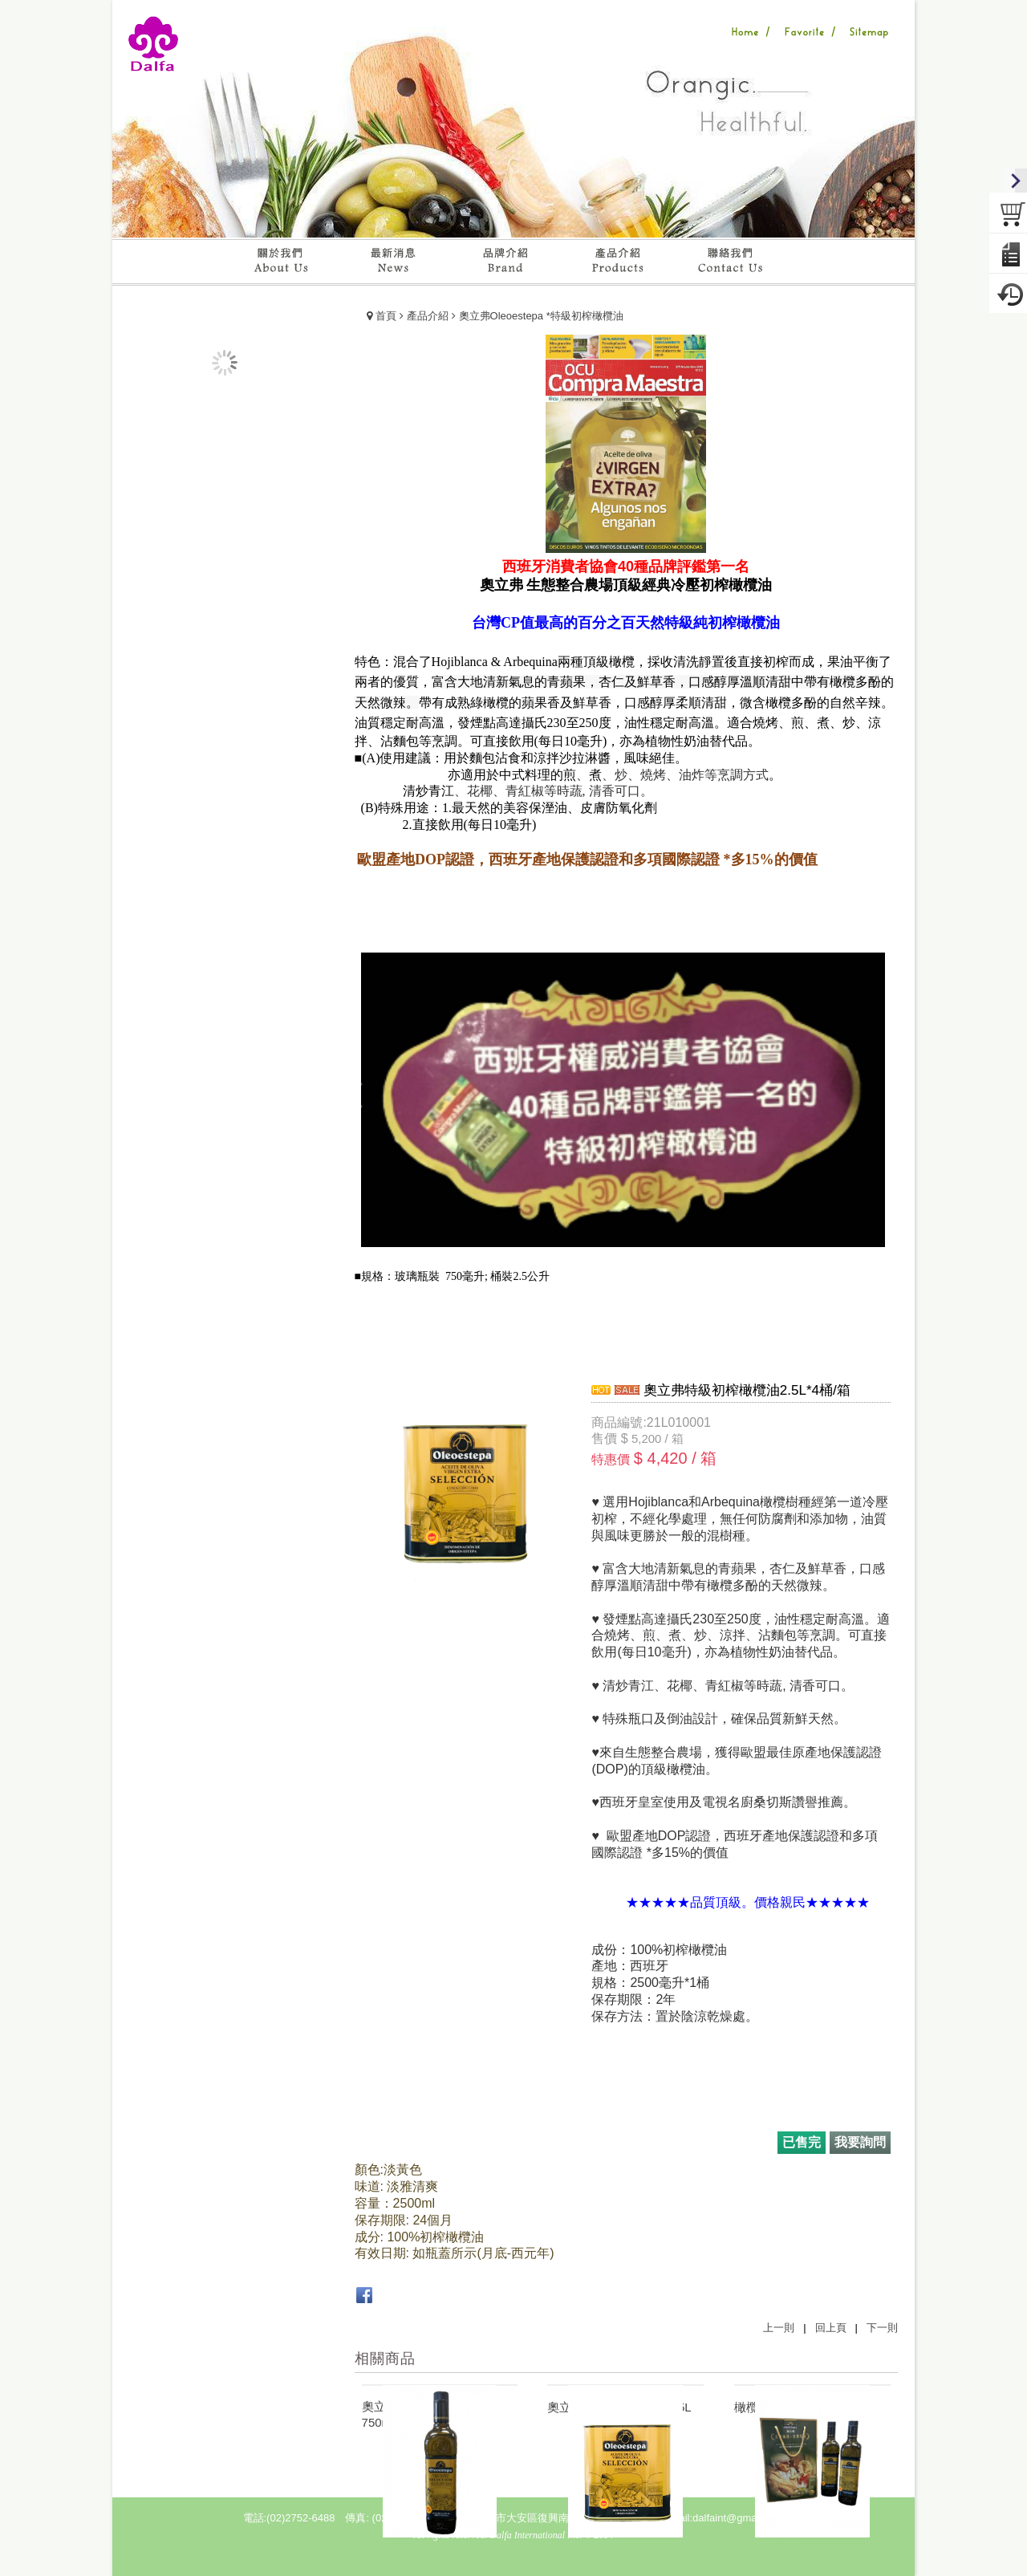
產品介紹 (428, 316)
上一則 (778, 2328)
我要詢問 (860, 2142)
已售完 (801, 2142)
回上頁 (830, 2328)
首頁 (385, 316)
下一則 (882, 2328)
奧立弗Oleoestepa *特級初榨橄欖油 (541, 316)
